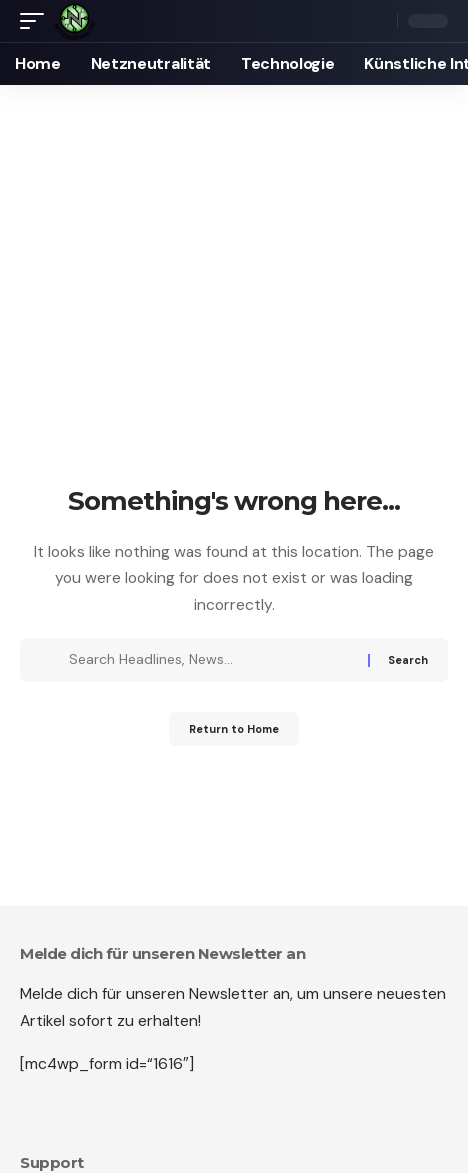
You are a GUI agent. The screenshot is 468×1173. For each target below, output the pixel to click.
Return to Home (234, 729)
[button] (37, 21)
